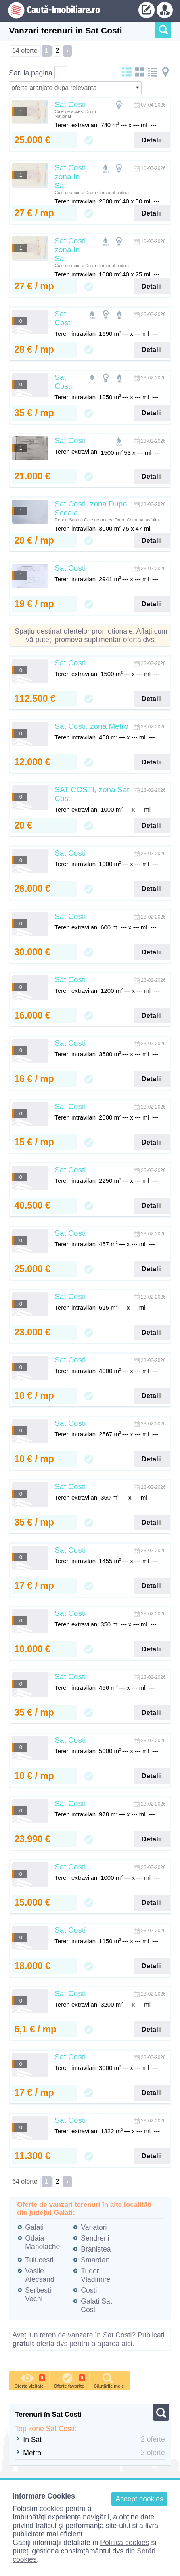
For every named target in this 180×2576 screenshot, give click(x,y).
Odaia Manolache (42, 2242)
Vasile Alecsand (39, 2275)
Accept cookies (139, 2499)
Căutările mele (109, 2379)
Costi (89, 2290)
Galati (34, 2227)
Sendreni (95, 2238)
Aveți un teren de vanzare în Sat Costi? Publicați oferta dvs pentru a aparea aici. (88, 2339)
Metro (32, 2453)
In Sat (32, 2440)
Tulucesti (39, 2260)
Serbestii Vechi (38, 2294)
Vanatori (94, 2227)
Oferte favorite (69, 2379)
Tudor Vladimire (95, 2275)
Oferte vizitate (29, 2379)
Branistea (96, 2249)
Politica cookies (124, 2542)
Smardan (95, 2260)
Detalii (151, 140)
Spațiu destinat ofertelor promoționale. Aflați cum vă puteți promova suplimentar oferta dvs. (91, 635)
